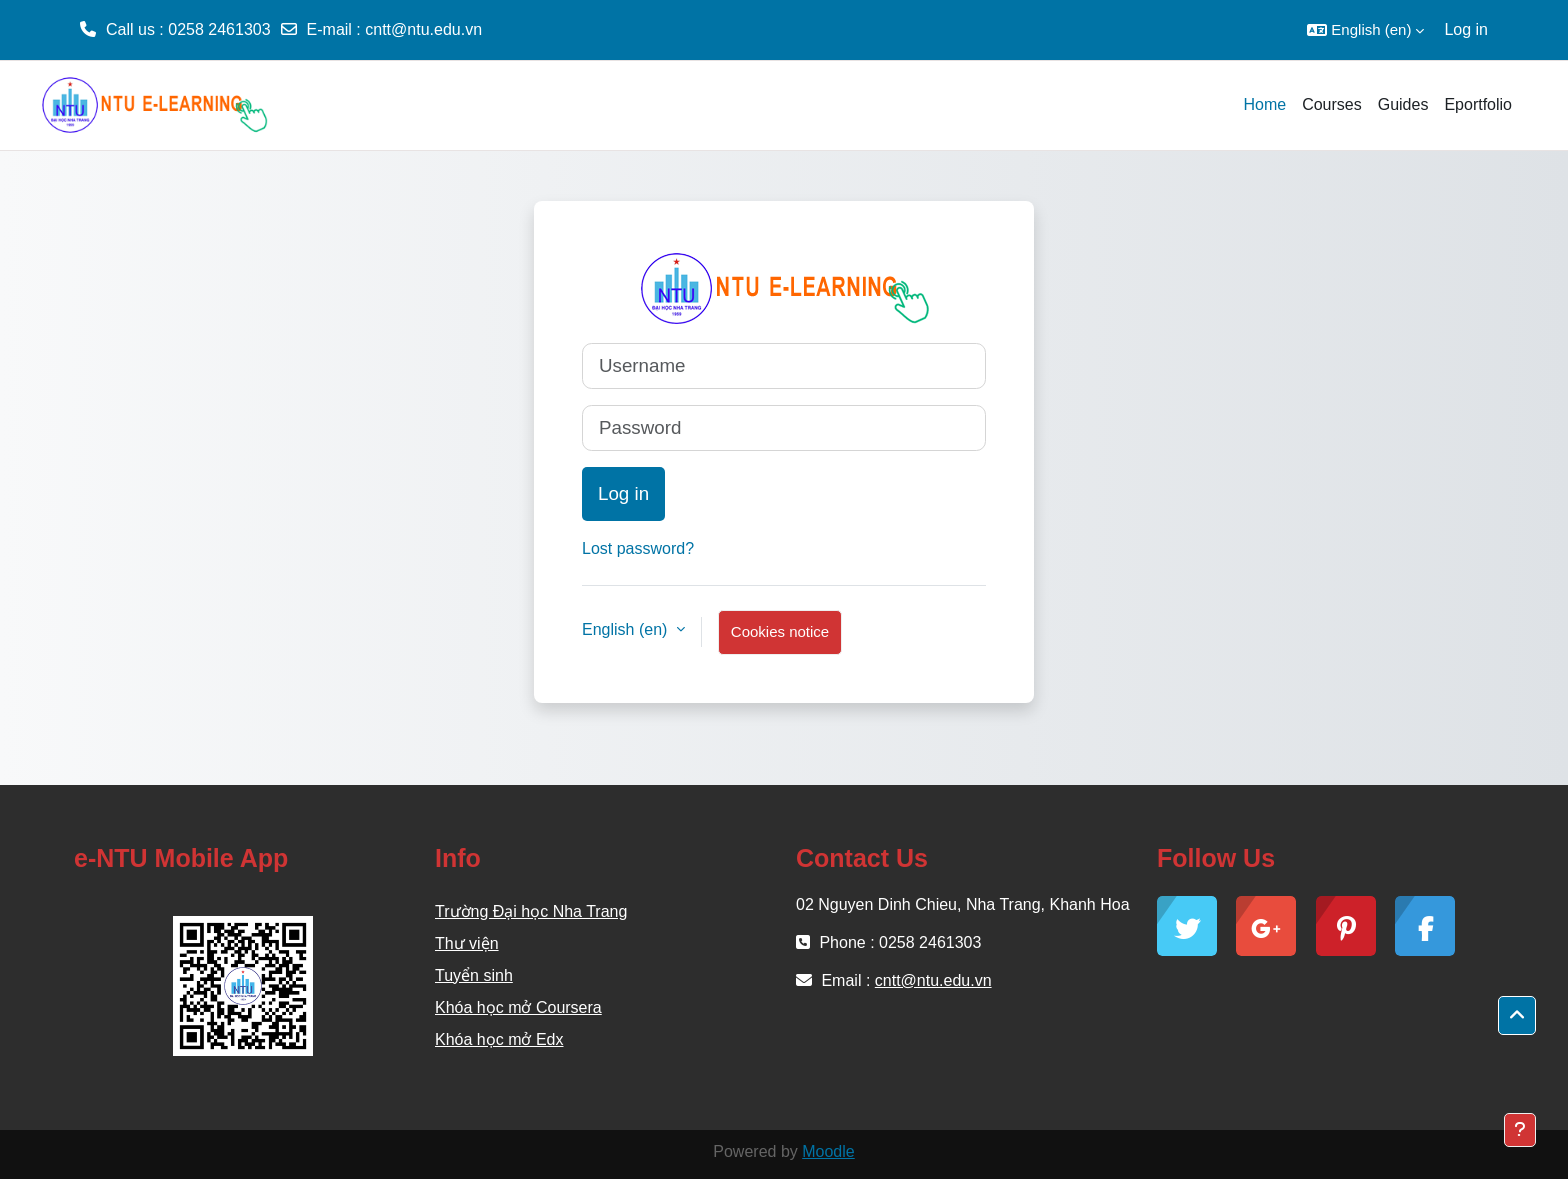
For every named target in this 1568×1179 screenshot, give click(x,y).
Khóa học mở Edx (499, 1039)
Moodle (828, 1151)
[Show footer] (1520, 1130)
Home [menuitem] (1264, 104)
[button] (1365, 30)
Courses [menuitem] (1332, 104)
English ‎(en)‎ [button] (627, 629)
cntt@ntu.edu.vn (423, 29)
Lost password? (638, 548)
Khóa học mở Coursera (518, 1007)
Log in (1466, 29)
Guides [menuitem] (1403, 104)
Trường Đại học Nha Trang (531, 911)
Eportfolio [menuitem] (1478, 104)
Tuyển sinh (474, 975)
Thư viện (467, 943)
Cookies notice (780, 631)
